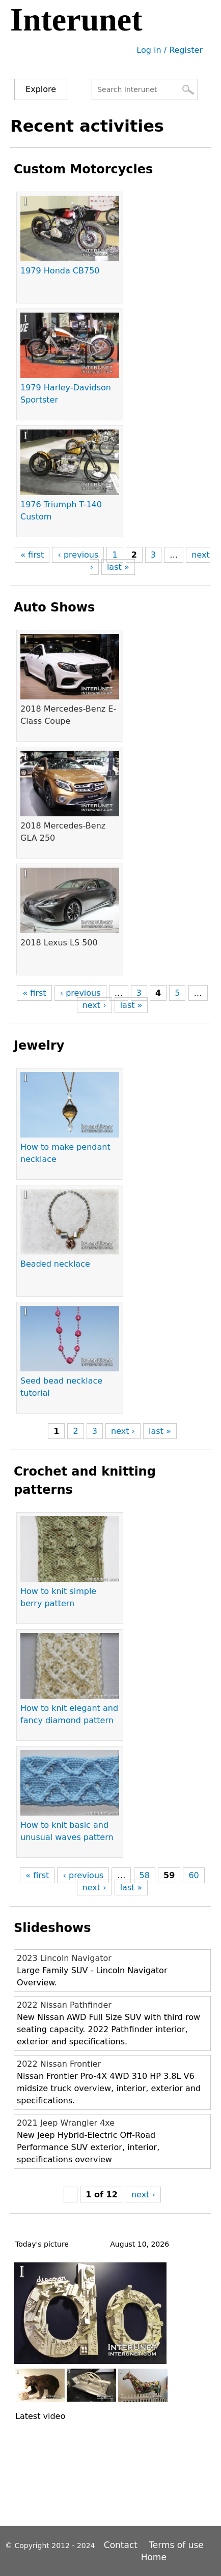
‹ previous (78, 555)
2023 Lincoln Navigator (64, 1958)
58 (145, 1875)
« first (32, 555)
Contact (122, 2545)
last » (118, 567)
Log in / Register (169, 50)
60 (193, 1875)
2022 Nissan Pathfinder (64, 2005)
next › (94, 1005)
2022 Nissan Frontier (59, 2064)
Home (154, 2557)
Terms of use (176, 2545)
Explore (40, 89)
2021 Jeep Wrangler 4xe (66, 2123)
